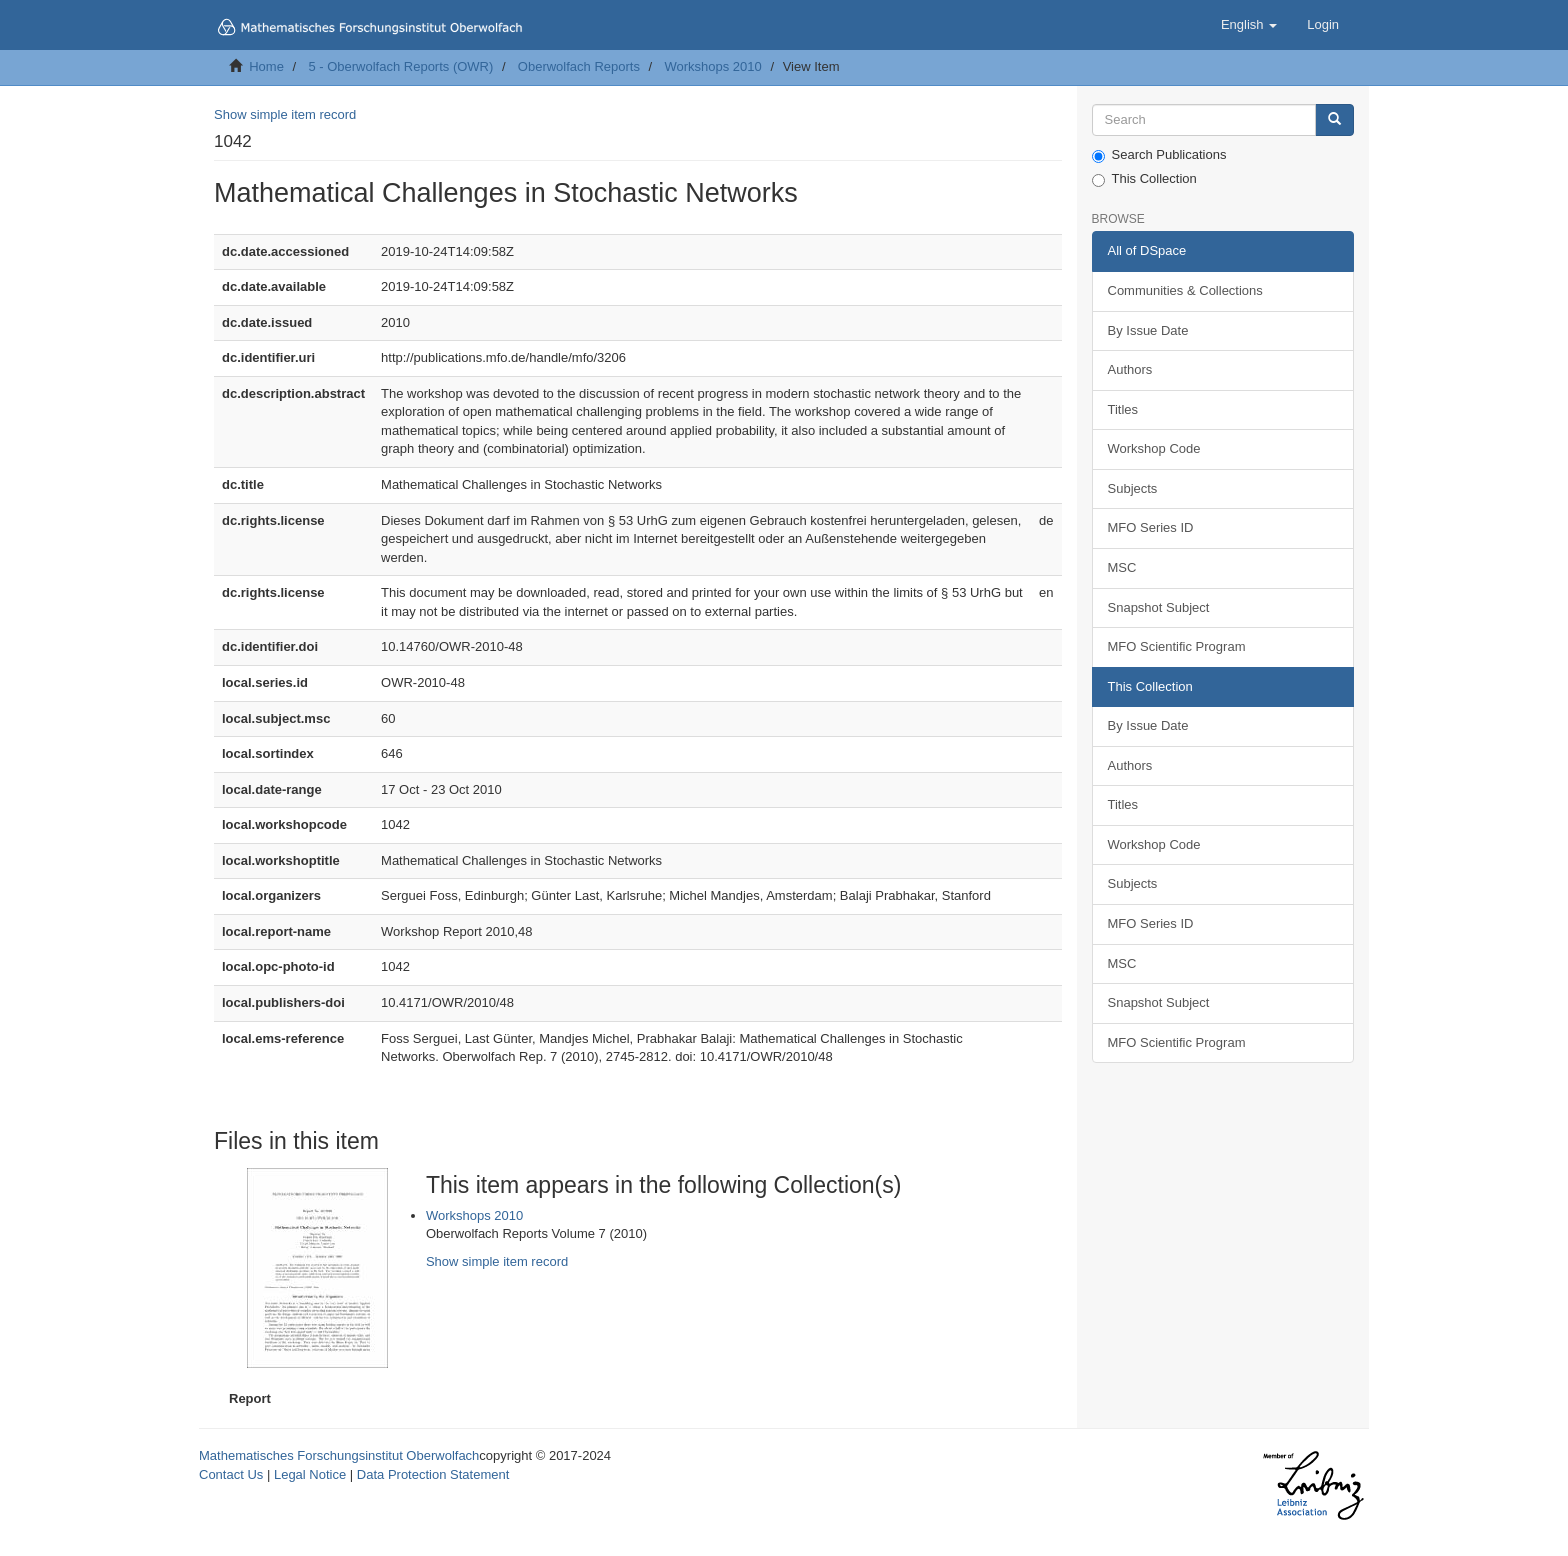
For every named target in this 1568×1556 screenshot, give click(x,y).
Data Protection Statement (433, 1474)
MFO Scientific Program (1177, 646)
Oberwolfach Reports (579, 66)
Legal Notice (310, 1474)
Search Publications (1159, 155)
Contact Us (231, 1474)
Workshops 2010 (712, 66)
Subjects (1133, 488)
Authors (1130, 369)
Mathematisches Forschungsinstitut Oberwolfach (339, 1455)
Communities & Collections (1185, 290)
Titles (1123, 409)
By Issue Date (1148, 330)
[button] (1249, 25)
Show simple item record (285, 114)
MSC (1122, 567)
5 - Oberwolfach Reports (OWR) (400, 66)
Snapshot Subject (1159, 607)
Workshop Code (1154, 448)
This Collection (1144, 179)
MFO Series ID (1151, 527)
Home (266, 66)
